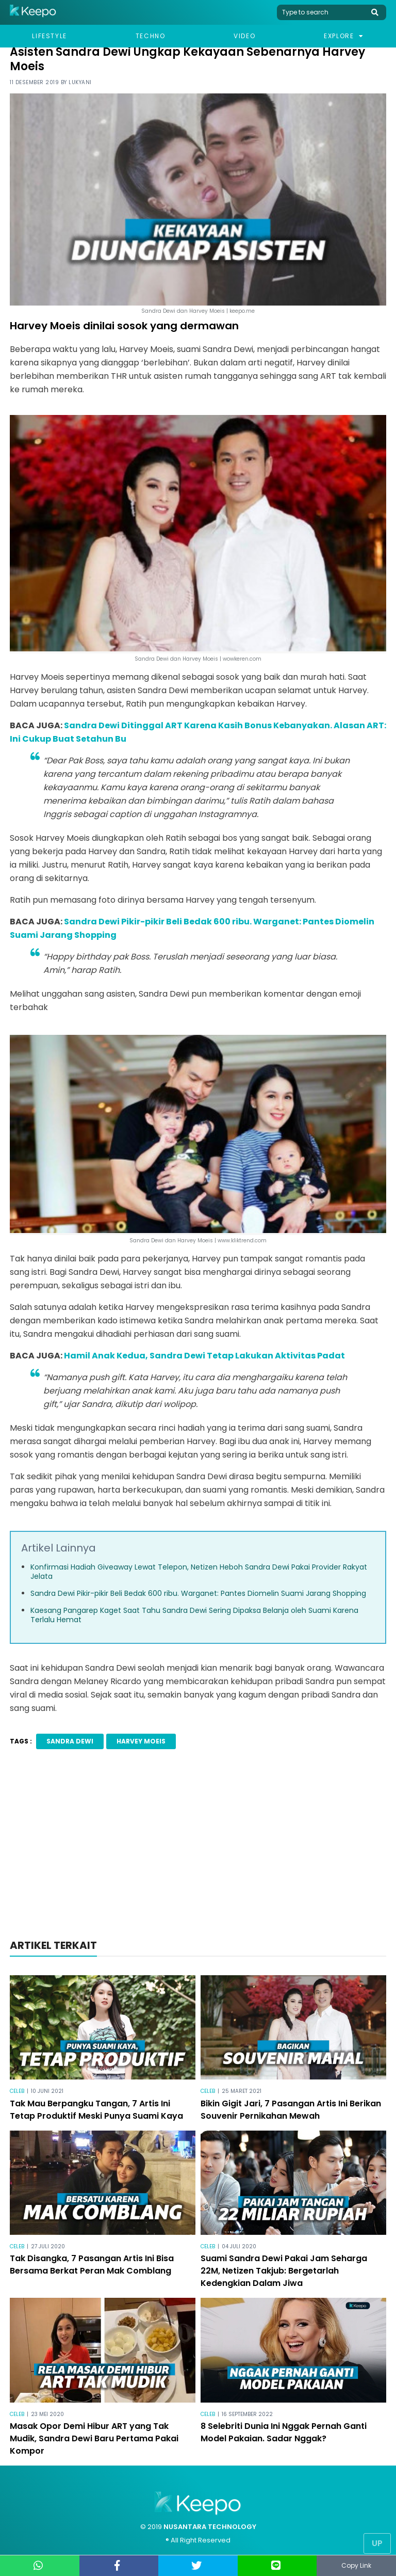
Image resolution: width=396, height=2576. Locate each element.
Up (377, 2543)
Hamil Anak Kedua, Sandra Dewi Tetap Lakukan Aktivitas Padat (204, 1356)
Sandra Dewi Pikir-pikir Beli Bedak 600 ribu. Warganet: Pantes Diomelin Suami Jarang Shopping (198, 1593)
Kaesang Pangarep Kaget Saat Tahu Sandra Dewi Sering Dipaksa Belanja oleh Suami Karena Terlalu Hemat (194, 1615)
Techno (151, 35)
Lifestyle (49, 35)
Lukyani (80, 82)
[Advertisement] (198, 1847)
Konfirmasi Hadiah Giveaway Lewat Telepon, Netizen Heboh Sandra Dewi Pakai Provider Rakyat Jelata (198, 1571)
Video (244, 35)
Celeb (17, 2091)
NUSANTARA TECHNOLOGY (209, 2527)
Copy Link (356, 2565)
